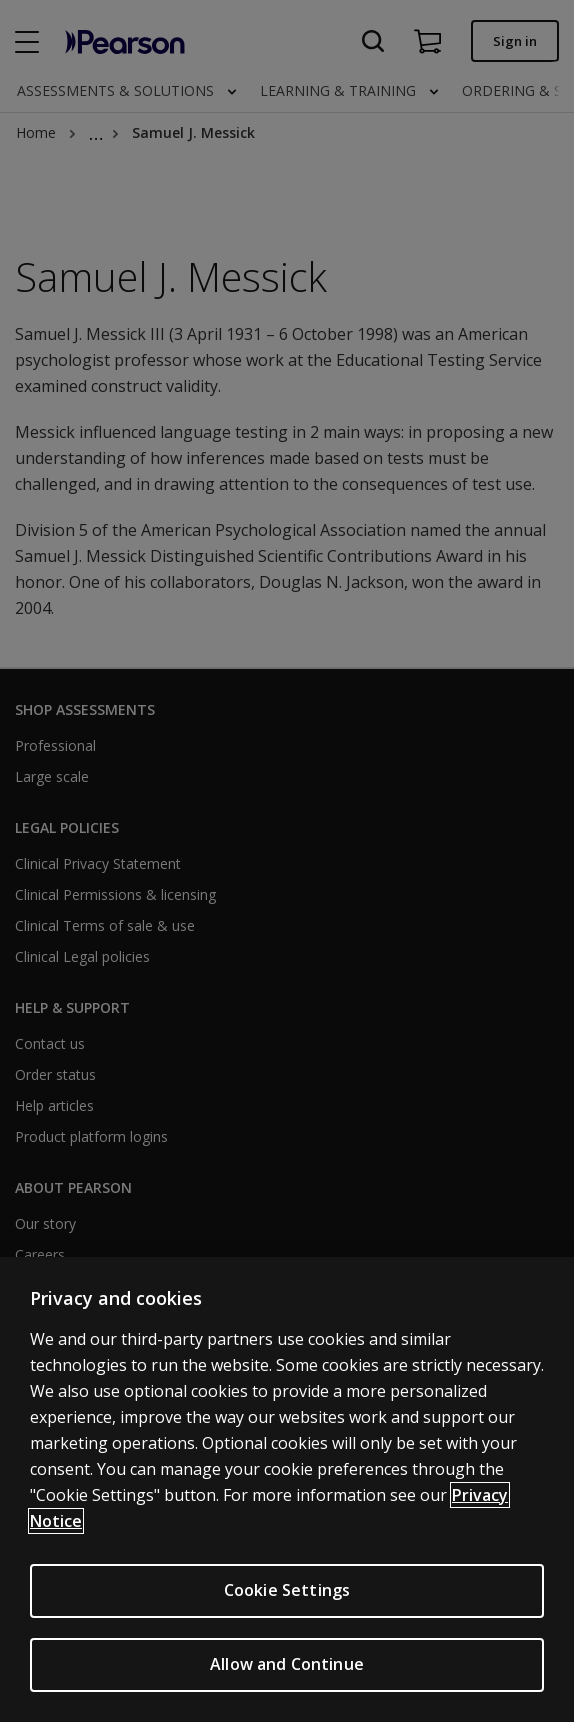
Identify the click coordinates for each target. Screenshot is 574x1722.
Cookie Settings (287, 1590)
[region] (287, 1489)
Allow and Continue (287, 1664)
